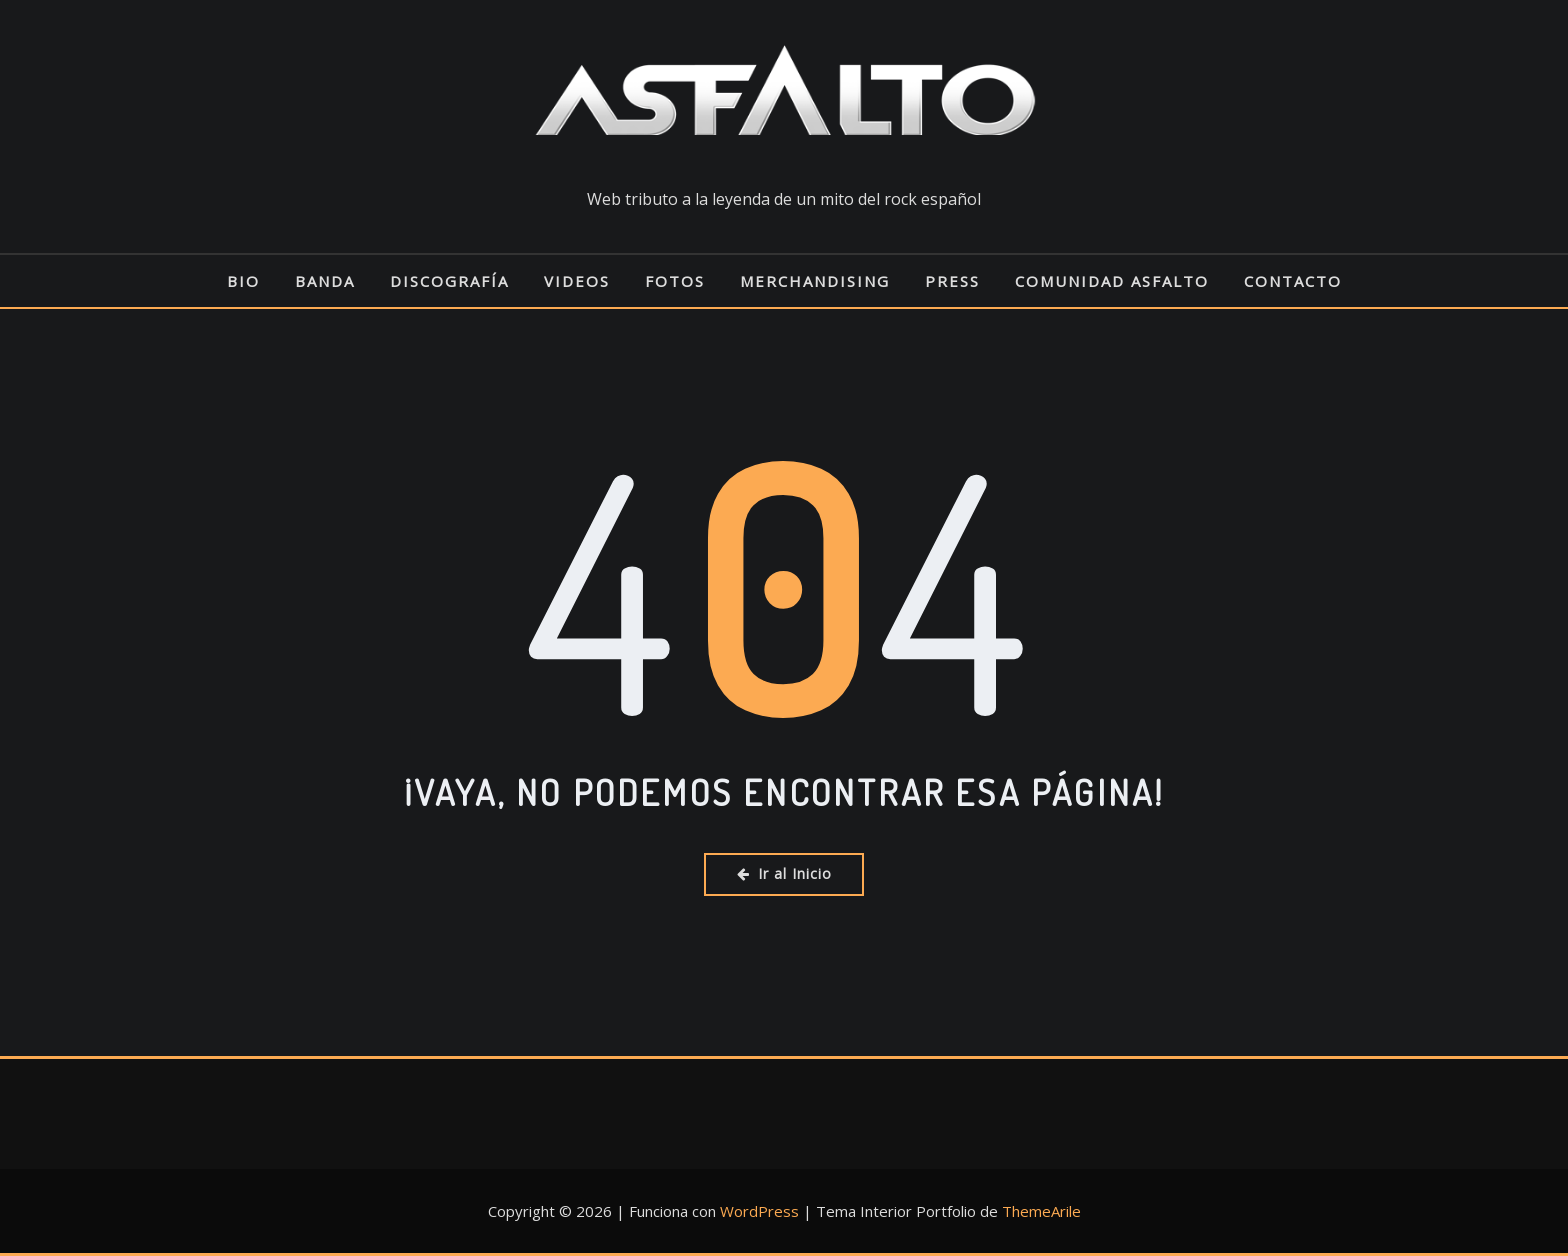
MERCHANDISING (815, 281)
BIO (243, 281)
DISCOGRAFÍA (449, 281)
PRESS (952, 281)
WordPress (759, 1211)
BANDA (325, 281)
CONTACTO (1293, 281)
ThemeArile (1041, 1211)
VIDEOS (577, 281)
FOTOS (675, 281)
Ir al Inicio (784, 873)
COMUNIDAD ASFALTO (1112, 281)
